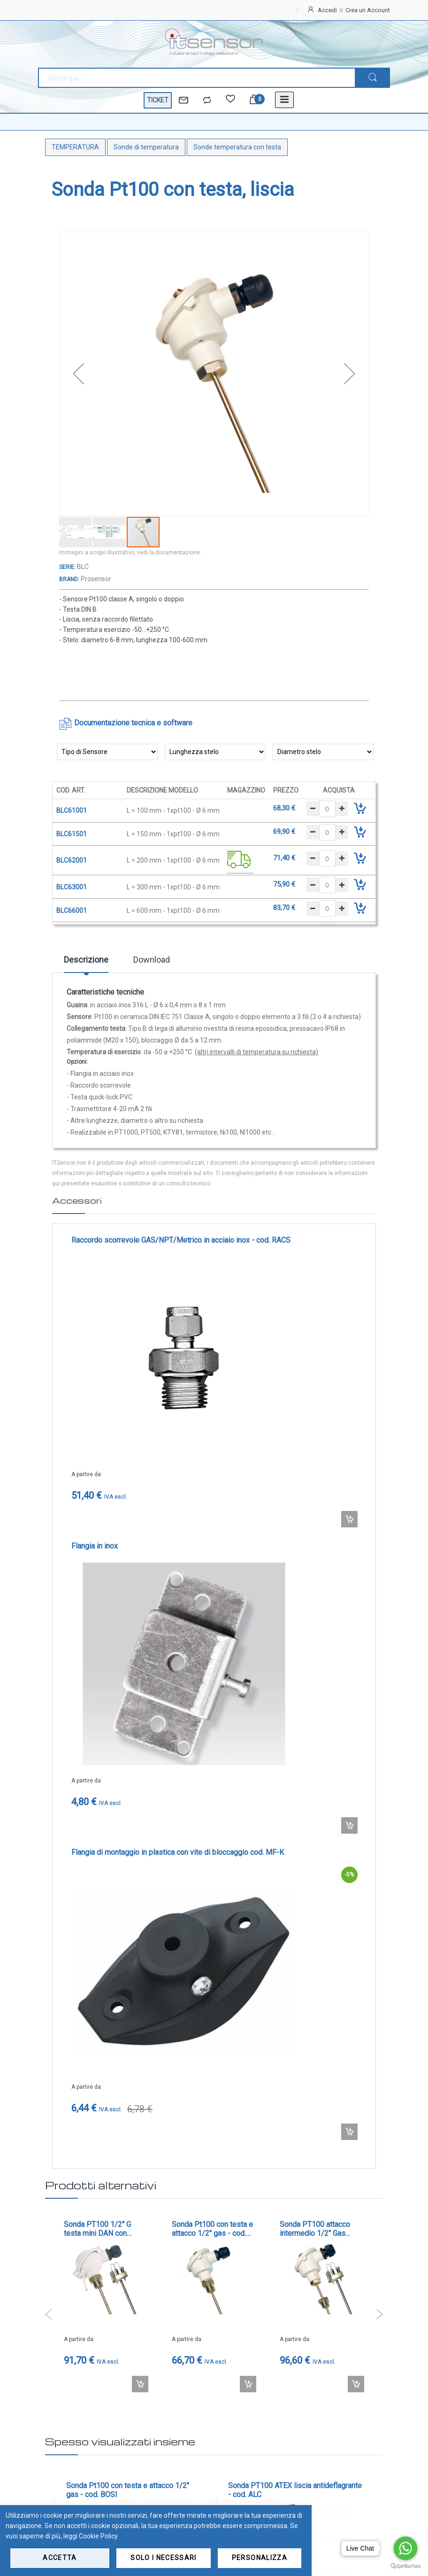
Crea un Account (367, 10)
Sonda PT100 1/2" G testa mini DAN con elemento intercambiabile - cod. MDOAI (105, 2229)
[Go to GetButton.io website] (405, 2566)
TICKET (157, 100)
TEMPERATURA (75, 147)
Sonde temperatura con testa (237, 147)
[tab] (86, 963)
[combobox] (196, 78)
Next (379, 2314)
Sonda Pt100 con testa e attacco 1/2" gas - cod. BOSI (212, 2229)
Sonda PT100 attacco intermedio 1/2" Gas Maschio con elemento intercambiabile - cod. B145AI (317, 2229)
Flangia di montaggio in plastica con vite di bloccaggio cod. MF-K (177, 1852)
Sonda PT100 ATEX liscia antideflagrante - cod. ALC (295, 2490)
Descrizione (86, 960)
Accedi (327, 10)
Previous (48, 2314)
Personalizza (259, 2557)
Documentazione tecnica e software (133, 722)
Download (151, 960)
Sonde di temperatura (146, 147)
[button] (78, 373)
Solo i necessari (163, 2557)
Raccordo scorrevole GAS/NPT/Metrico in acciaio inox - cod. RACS (180, 1240)
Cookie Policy (98, 2536)
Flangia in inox (94, 1545)
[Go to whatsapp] (405, 2548)
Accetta (59, 2557)
